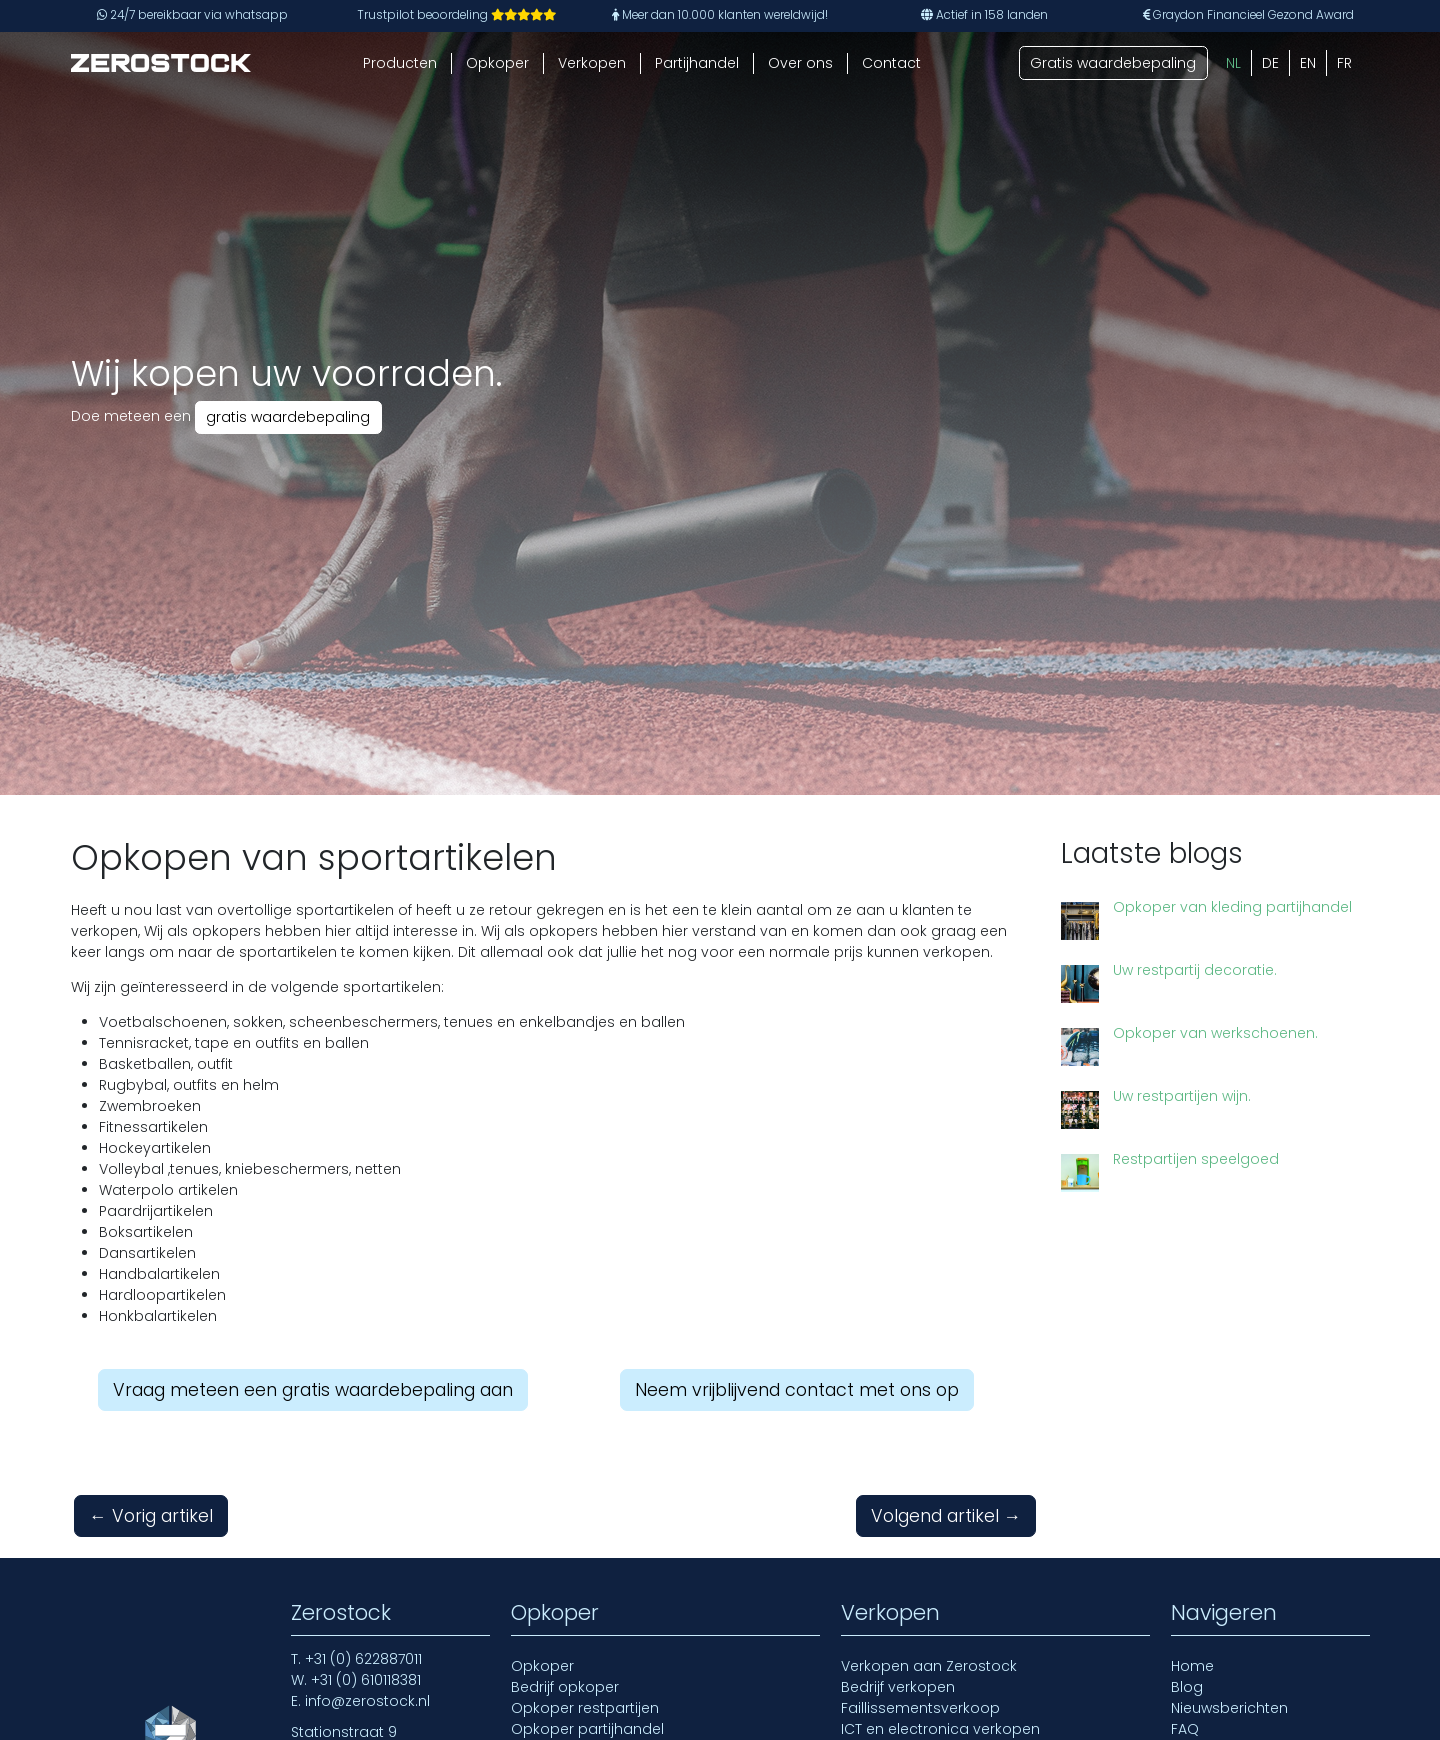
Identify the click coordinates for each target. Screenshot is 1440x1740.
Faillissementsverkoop (920, 1708)
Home (1192, 1666)
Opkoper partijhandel (587, 1729)
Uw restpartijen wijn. (1144, 1096)
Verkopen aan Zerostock (929, 1666)
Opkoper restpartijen (585, 1708)
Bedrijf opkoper (565, 1687)
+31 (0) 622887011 (363, 1659)
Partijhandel (697, 63)
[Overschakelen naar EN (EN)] (1308, 63)
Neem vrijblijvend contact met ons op (797, 1390)
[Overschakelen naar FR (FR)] (1344, 63)
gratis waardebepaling (288, 417)
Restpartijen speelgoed (1158, 1142)
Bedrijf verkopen (898, 1687)
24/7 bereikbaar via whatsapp (192, 15)
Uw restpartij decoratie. (1195, 970)
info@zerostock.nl (367, 1701)
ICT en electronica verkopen (940, 1729)
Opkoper (497, 63)
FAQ (1185, 1729)
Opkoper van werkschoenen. (1215, 1033)
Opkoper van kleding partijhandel (1232, 907)
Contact (891, 63)
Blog (1187, 1687)
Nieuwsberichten (1229, 1708)
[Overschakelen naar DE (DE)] (1270, 63)
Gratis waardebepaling (1113, 63)
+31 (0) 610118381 (366, 1680)
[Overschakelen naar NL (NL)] (1233, 63)
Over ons (800, 63)
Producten (400, 63)
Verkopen (592, 63)
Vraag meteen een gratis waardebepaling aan (313, 1390)
